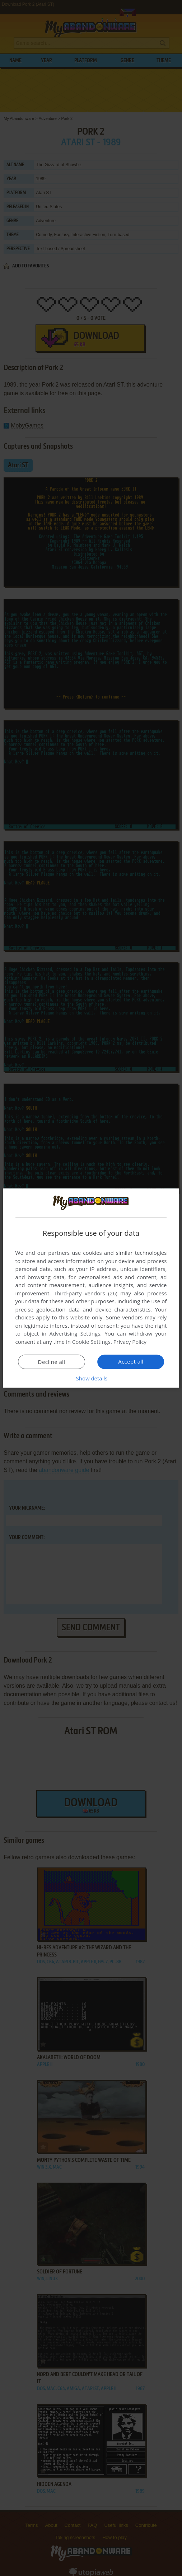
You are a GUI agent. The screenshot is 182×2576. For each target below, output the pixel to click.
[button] (91, 1378)
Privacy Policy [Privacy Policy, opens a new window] (130, 1341)
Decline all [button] (51, 1361)
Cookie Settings (91, 1341)
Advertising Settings (74, 1333)
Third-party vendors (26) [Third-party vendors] (85, 1293)
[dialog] (91, 1288)
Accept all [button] (131, 1361)
